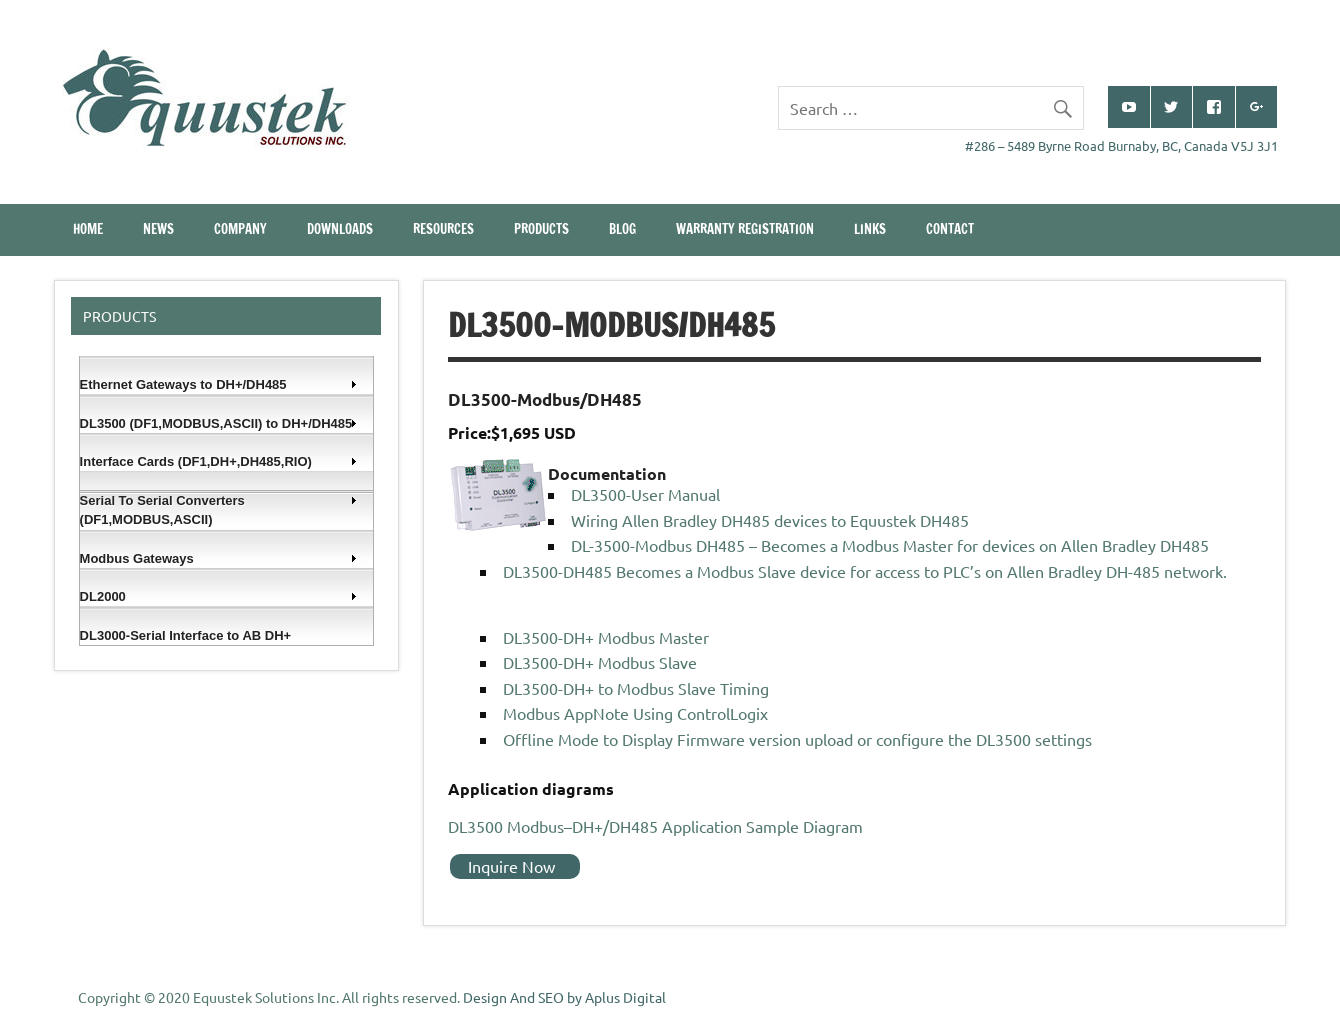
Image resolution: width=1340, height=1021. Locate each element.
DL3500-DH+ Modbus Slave (600, 662)
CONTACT (950, 229)
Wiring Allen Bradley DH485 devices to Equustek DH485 (770, 520)
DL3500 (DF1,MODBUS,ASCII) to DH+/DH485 (219, 423)
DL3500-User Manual (645, 494)
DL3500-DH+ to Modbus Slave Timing (636, 688)
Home (88, 229)
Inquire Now (511, 866)
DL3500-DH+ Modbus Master (606, 637)
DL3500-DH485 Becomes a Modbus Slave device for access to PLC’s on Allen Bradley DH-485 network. (865, 571)
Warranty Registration (745, 229)
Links (870, 229)
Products (541, 229)
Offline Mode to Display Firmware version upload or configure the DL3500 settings (797, 739)
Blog (622, 229)
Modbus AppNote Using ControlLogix (635, 713)
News (158, 229)
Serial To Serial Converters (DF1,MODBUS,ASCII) (219, 510)
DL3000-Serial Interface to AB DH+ (186, 635)
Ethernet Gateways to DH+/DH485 (219, 384)
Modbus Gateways (219, 558)
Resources (443, 229)
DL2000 (219, 596)
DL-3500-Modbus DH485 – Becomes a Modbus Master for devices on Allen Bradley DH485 (890, 545)
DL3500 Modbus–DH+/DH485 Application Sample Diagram (655, 826)
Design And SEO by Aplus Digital (564, 997)
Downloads (340, 229)
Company (240, 229)
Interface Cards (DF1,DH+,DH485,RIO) (219, 461)
